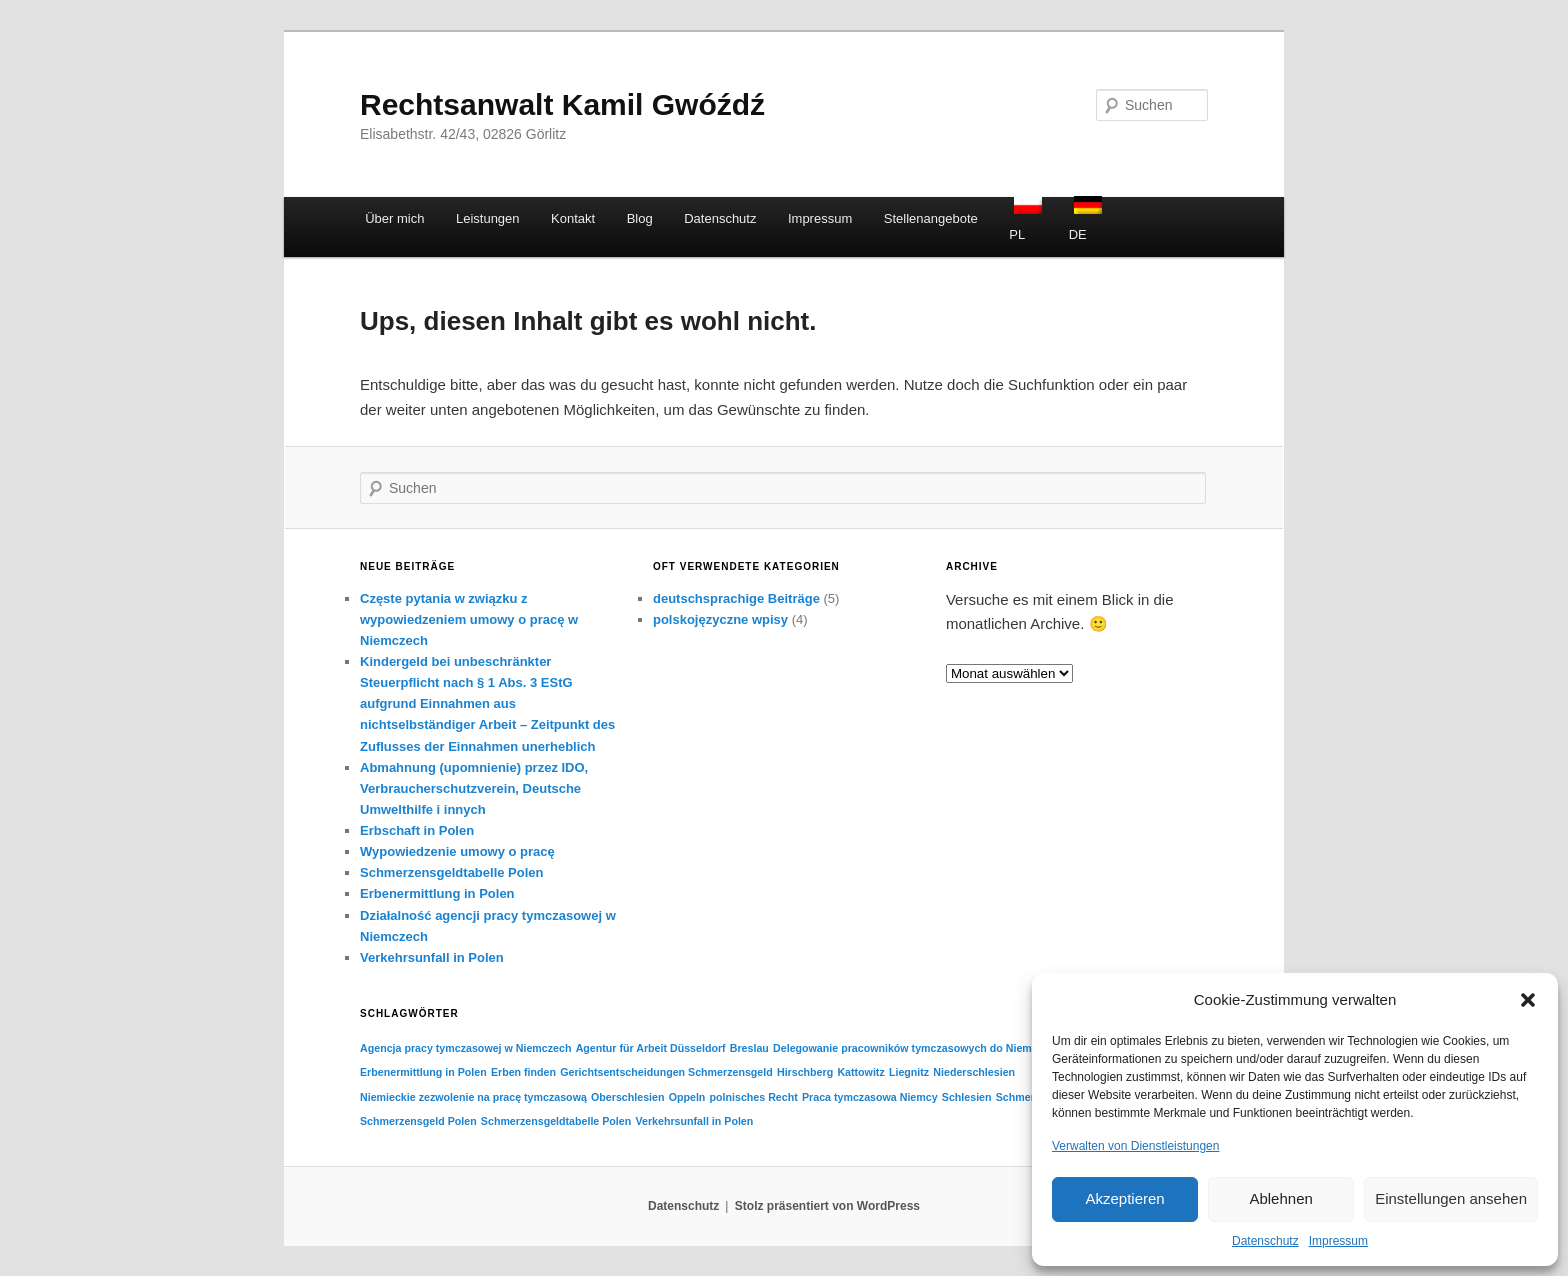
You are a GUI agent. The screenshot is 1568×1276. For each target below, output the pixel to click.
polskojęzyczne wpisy (720, 619)
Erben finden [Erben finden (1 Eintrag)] (523, 1072)
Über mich (394, 218)
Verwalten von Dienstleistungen (1135, 1146)
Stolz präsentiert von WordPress (827, 1206)
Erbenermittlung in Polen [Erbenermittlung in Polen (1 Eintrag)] (423, 1072)
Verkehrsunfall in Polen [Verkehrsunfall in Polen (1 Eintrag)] (694, 1121)
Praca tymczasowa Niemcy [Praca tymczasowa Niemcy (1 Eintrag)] (870, 1097)
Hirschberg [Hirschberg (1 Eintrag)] (805, 1072)
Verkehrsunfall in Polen (432, 957)
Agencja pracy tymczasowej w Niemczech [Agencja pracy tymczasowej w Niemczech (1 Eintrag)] (465, 1048)
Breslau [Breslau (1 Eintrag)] (749, 1048)
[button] (1528, 1000)
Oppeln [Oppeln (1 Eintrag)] (687, 1097)
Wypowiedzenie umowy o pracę (457, 851)
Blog (640, 218)
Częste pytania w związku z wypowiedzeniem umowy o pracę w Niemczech (469, 619)
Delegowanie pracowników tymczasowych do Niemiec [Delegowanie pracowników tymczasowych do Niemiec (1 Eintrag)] (910, 1048)
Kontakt (573, 218)
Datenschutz (1265, 1241)
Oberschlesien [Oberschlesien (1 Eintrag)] (627, 1097)
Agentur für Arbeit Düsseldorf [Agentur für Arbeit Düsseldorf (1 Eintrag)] (651, 1048)
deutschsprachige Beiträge (736, 598)
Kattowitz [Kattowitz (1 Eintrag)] (860, 1072)
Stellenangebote (931, 218)
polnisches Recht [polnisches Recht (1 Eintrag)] (754, 1097)
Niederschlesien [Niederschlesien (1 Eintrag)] (974, 1072)
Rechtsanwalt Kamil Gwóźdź (562, 104)
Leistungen (488, 218)
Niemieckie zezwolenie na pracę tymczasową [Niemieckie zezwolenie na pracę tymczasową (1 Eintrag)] (473, 1097)
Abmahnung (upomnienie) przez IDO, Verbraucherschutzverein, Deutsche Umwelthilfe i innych (474, 788)
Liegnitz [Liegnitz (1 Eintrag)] (909, 1072)
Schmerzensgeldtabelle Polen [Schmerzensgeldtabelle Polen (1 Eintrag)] (556, 1121)
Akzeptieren (1124, 1198)
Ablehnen (1280, 1198)
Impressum (1338, 1241)
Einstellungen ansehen (1451, 1198)
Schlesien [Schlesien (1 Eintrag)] (967, 1097)
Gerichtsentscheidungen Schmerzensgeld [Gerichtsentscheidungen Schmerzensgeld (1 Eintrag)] (666, 1072)
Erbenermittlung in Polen (437, 893)
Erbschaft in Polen (417, 830)
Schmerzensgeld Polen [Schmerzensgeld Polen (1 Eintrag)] (418, 1121)
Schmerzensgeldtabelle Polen (452, 872)
